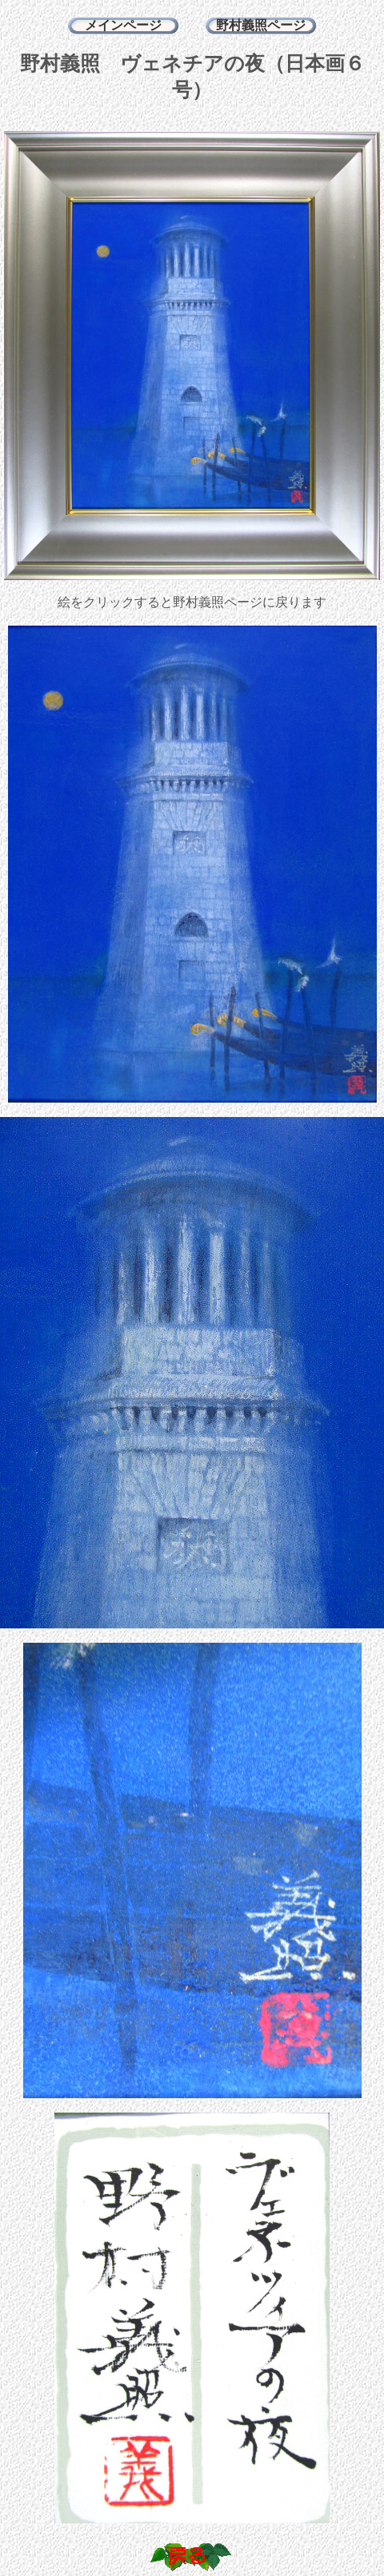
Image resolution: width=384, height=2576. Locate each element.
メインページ (123, 25)
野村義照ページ (261, 25)
